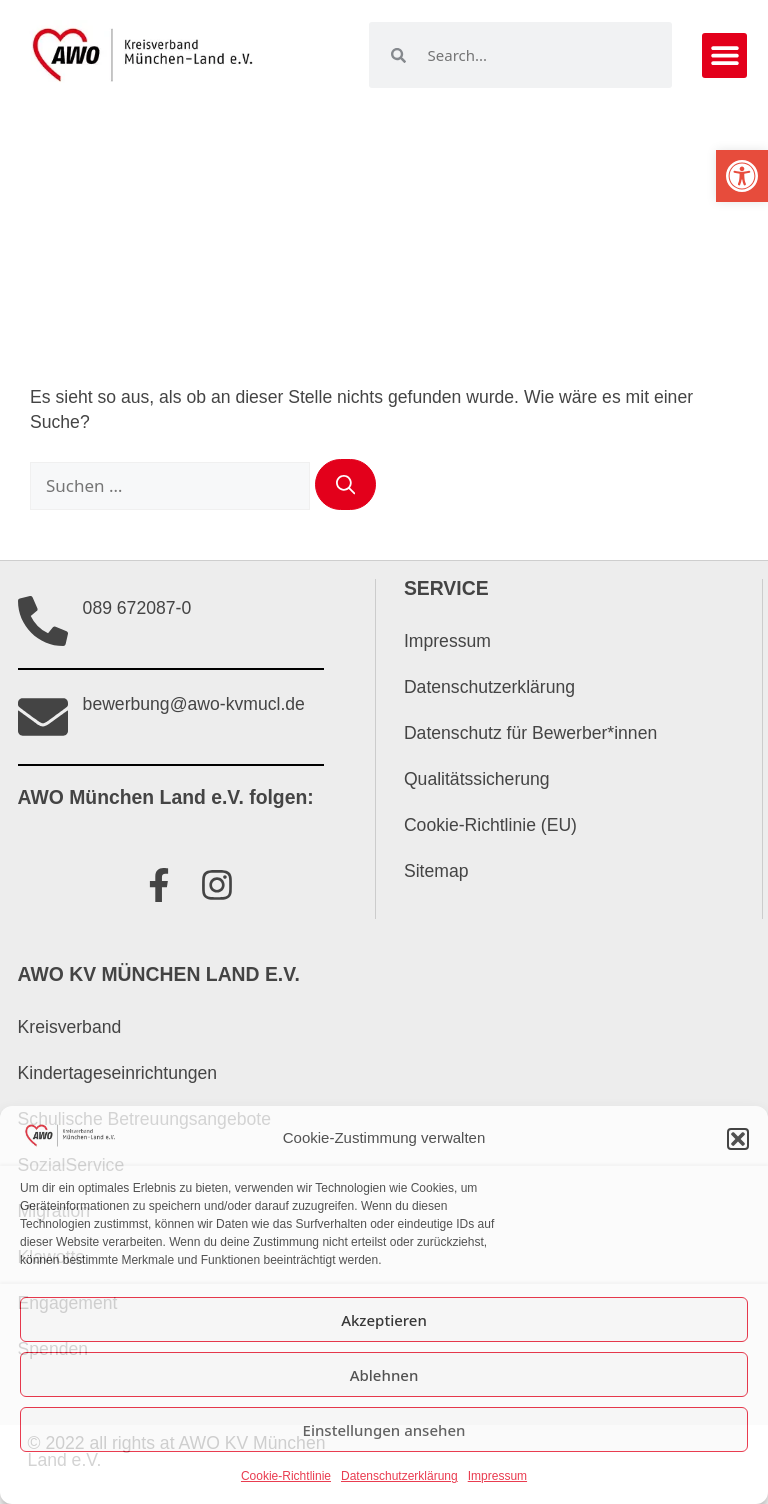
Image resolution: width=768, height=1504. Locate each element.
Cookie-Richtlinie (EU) (490, 825)
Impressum (497, 1476)
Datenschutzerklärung (399, 1476)
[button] (742, 176)
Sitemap (436, 871)
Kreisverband (70, 1027)
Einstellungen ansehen (384, 1430)
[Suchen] (345, 484)
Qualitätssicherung (477, 779)
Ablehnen (384, 1375)
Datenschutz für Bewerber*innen (530, 733)
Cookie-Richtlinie (286, 1476)
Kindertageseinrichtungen (118, 1073)
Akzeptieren (384, 1320)
